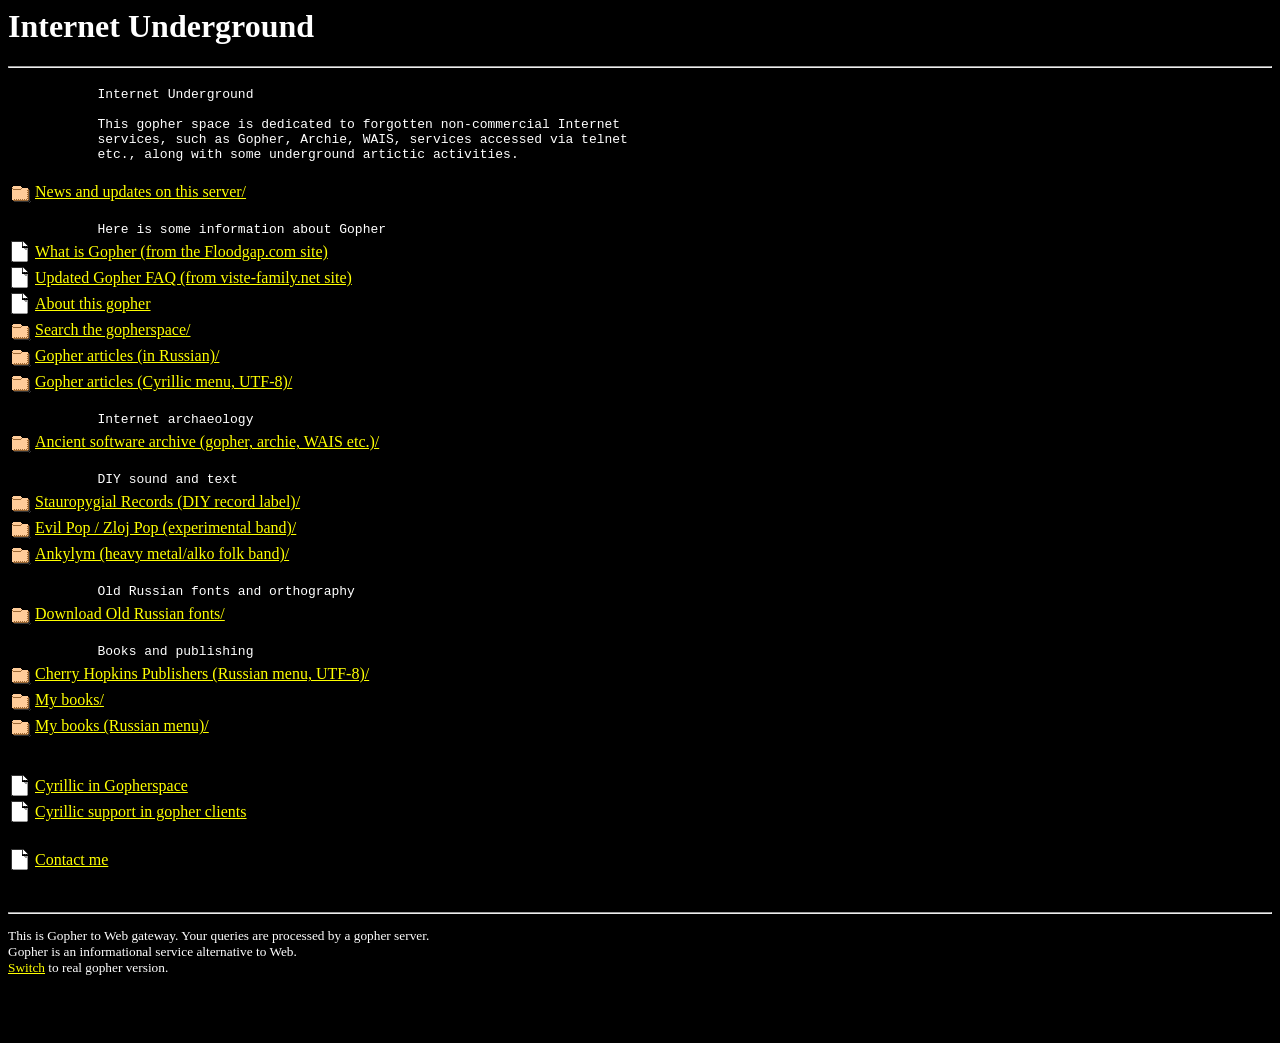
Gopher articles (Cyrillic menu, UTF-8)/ (163, 405)
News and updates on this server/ (140, 209)
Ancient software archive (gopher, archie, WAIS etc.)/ (207, 471)
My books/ (69, 747)
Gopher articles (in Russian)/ (127, 379)
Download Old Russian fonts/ (130, 655)
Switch (26, 1021)
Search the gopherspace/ (112, 353)
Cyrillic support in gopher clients (141, 865)
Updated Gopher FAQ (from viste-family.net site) (193, 301)
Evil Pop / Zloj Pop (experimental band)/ (165, 563)
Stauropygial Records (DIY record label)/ (167, 537)
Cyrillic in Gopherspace (111, 839)
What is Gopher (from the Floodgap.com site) (181, 275)
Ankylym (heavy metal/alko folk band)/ (162, 589)
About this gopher (93, 327)
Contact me (71, 913)
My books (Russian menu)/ (122, 773)
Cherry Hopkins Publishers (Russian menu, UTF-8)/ (202, 721)
